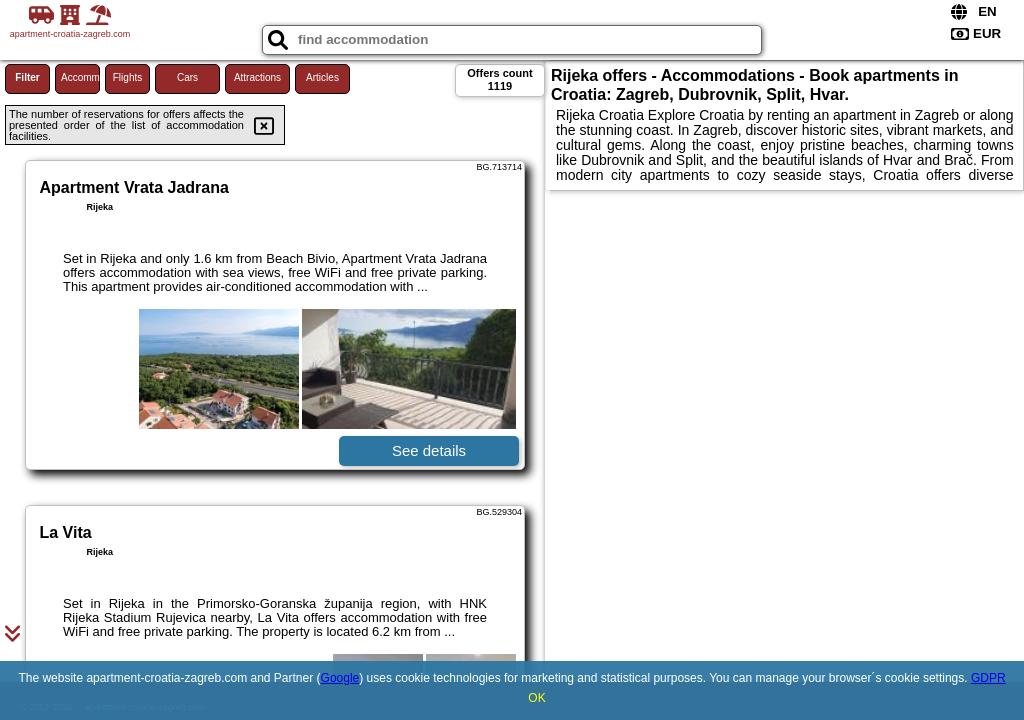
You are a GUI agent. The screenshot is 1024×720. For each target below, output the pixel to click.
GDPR (988, 678)
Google (340, 678)
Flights (127, 77)
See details (429, 450)
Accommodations (80, 77)
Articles (322, 77)
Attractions (257, 77)
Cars (187, 77)
